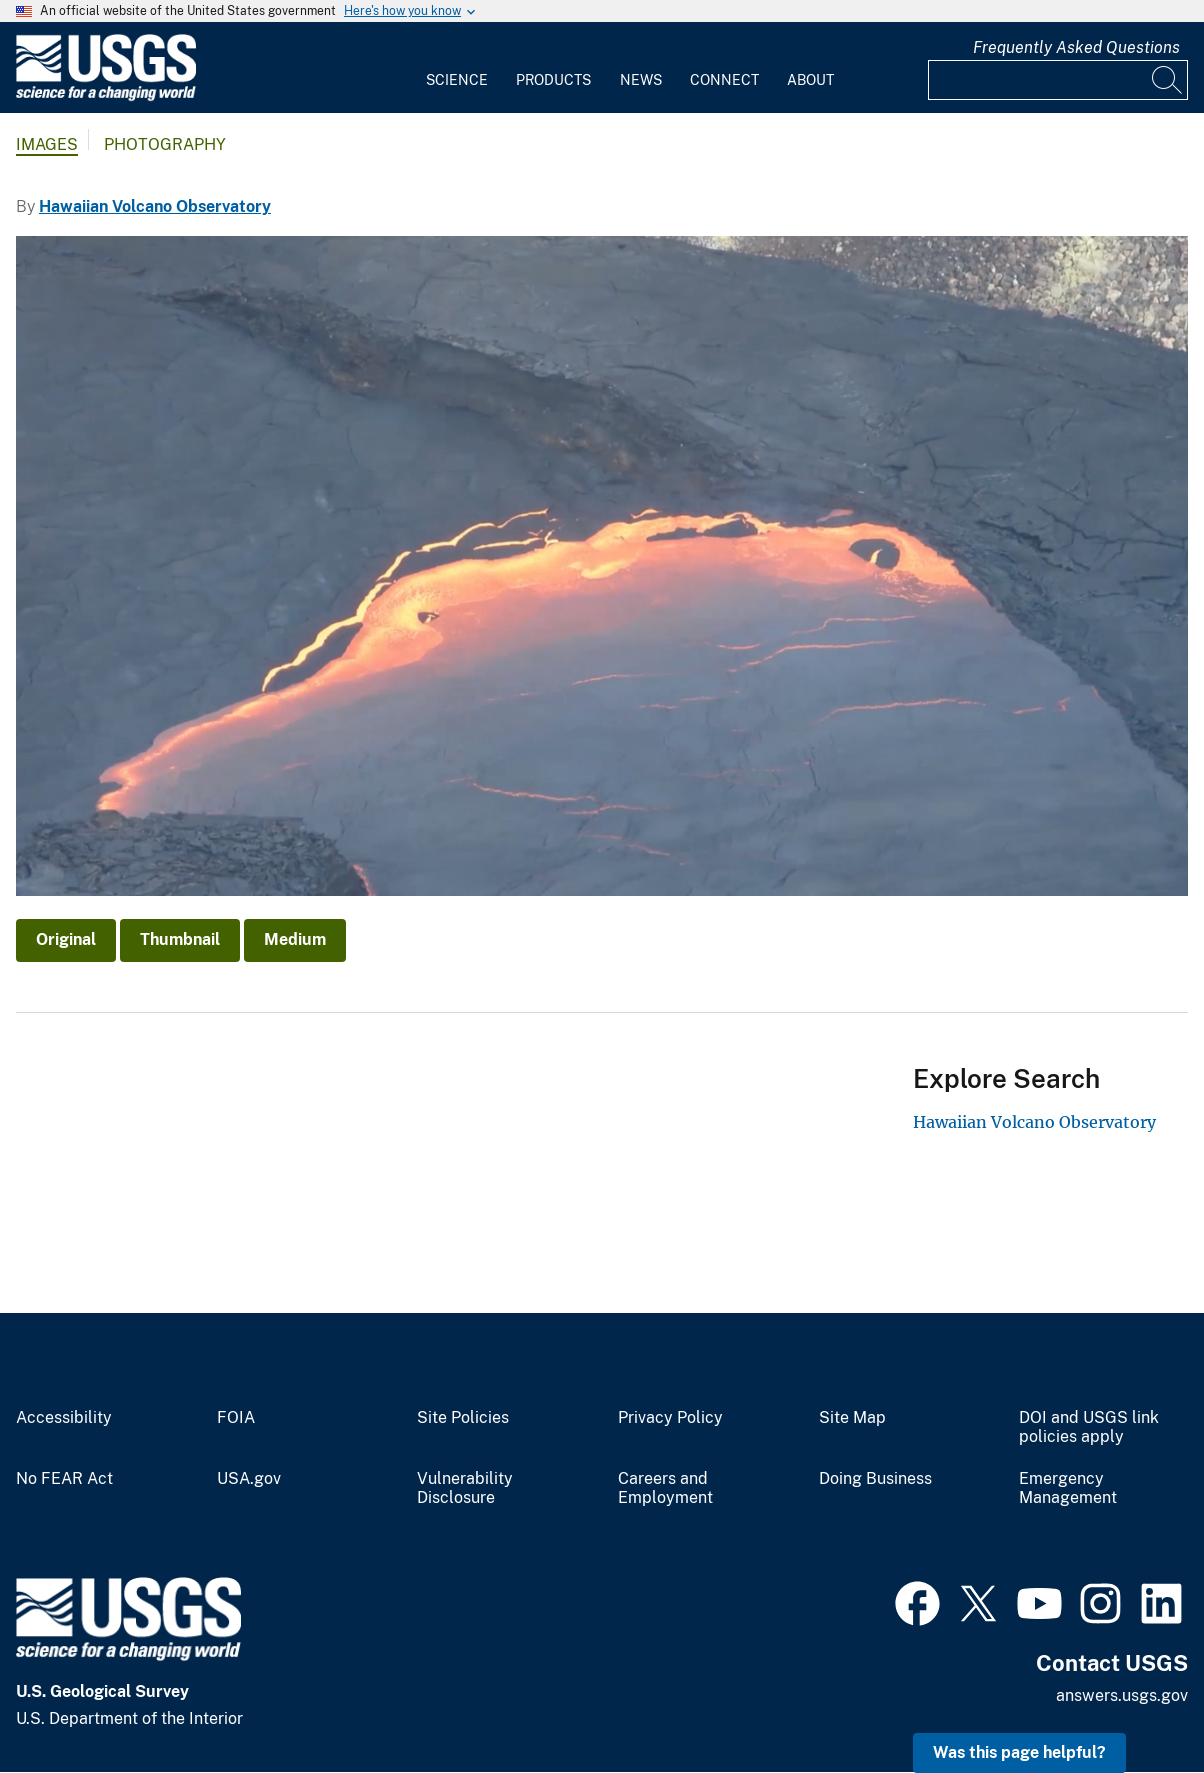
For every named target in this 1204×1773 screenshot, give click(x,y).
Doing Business (875, 1479)
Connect (724, 80)
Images (47, 144)
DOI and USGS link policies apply (1089, 1427)
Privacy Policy (670, 1418)
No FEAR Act (64, 1479)
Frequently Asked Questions (1076, 47)
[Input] (1058, 80)
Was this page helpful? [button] (1019, 1752)
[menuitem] (457, 68)
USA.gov (249, 1479)
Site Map (852, 1418)
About (810, 80)
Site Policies (463, 1418)
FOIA (236, 1418)
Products (553, 80)
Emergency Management (1068, 1488)
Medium (295, 939)
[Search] (1168, 80)
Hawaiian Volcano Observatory (155, 206)
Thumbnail (180, 939)
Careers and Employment (665, 1488)
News (641, 80)
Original (66, 939)
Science (457, 80)
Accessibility (64, 1418)
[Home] (106, 96)
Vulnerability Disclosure (465, 1488)
